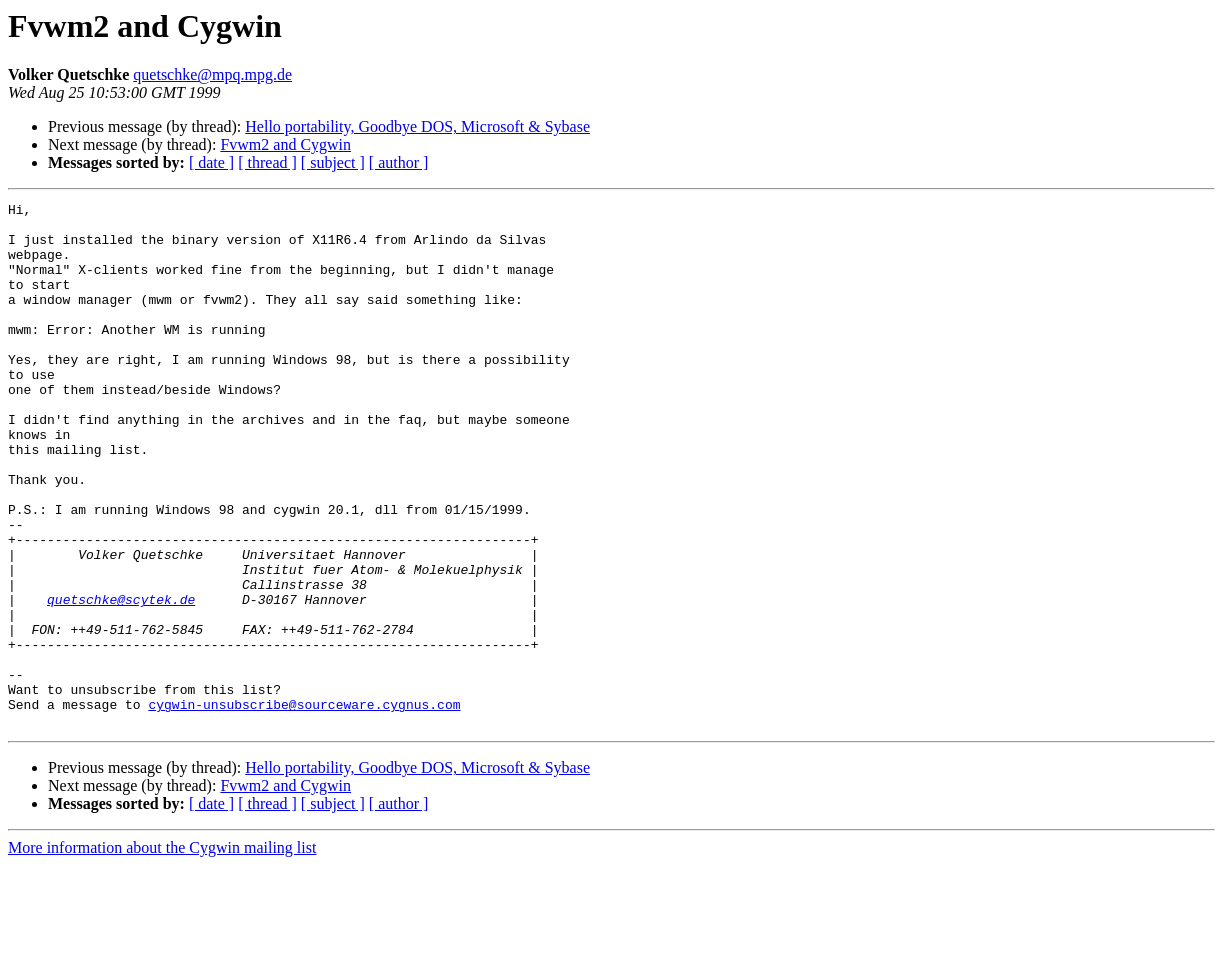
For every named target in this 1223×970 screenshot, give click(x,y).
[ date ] (211, 162)
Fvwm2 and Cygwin (285, 144)
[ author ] (399, 162)
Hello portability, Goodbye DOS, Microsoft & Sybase (417, 126)
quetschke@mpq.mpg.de (212, 74)
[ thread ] (267, 162)
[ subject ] (333, 162)
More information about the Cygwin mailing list (162, 952)
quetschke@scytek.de (121, 680)
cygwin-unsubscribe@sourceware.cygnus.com (304, 806)
